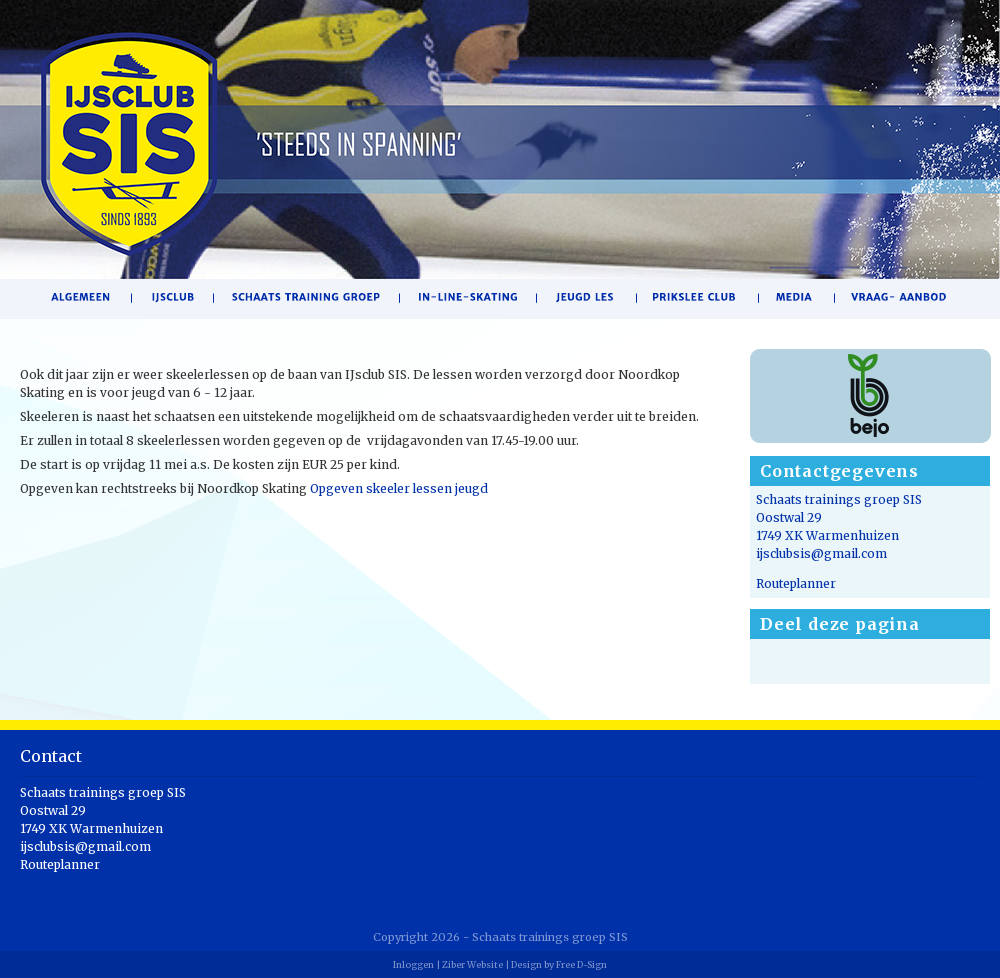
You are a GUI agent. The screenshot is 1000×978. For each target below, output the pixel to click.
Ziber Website (472, 964)
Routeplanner (796, 583)
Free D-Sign (581, 964)
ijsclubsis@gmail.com (821, 553)
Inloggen (413, 964)
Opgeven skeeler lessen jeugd (399, 488)
